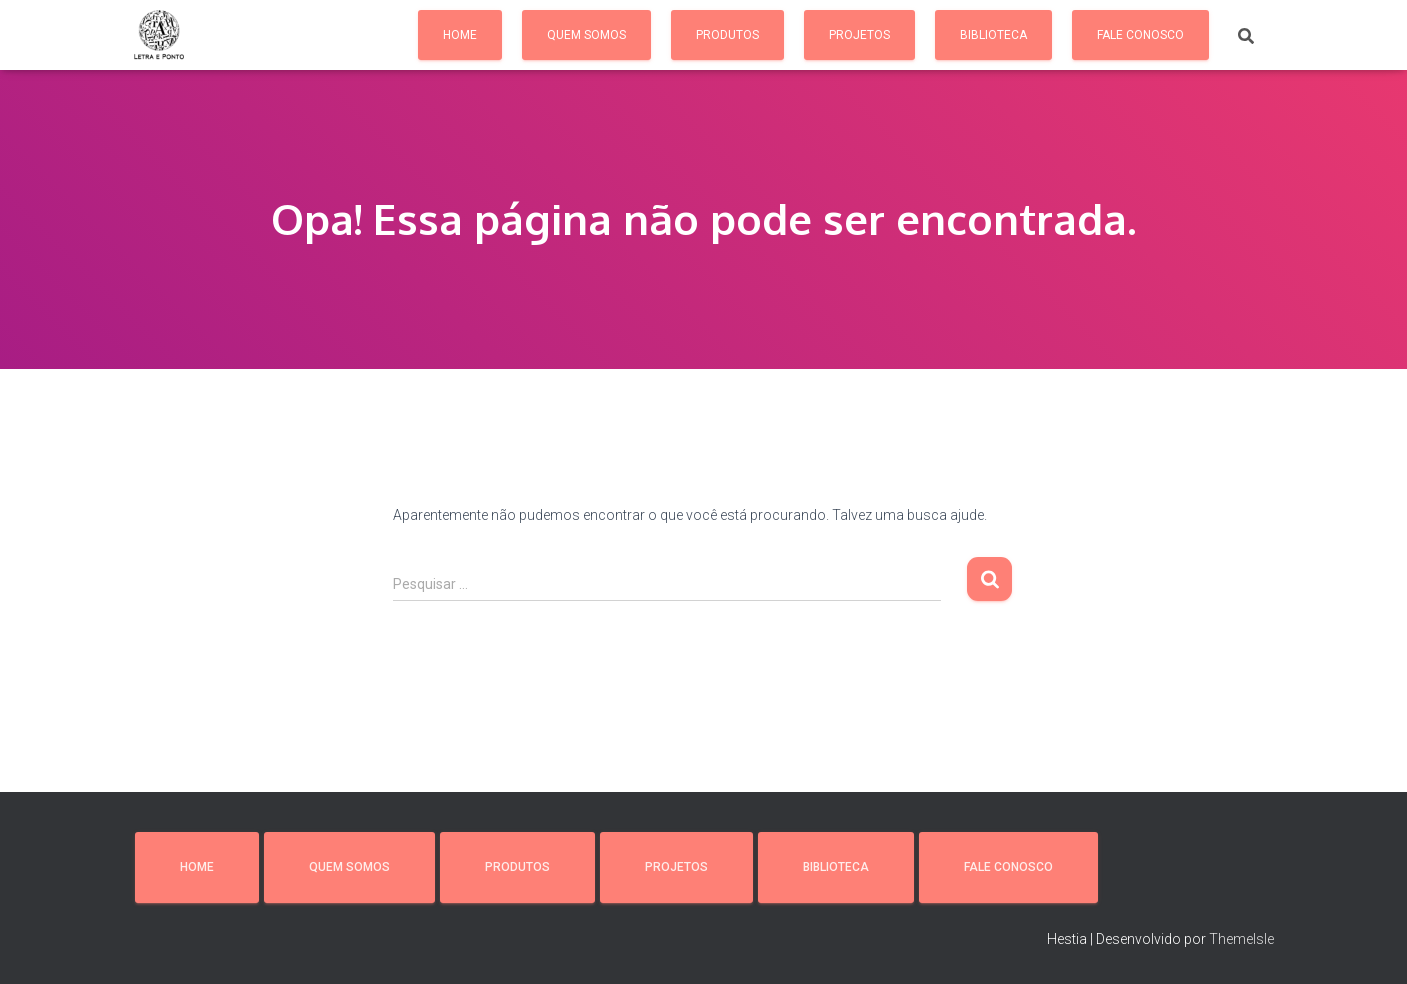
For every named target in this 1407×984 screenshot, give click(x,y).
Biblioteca (993, 35)
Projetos (859, 35)
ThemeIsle (1241, 939)
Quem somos (586, 35)
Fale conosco (1140, 35)
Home (460, 35)
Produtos (727, 35)
